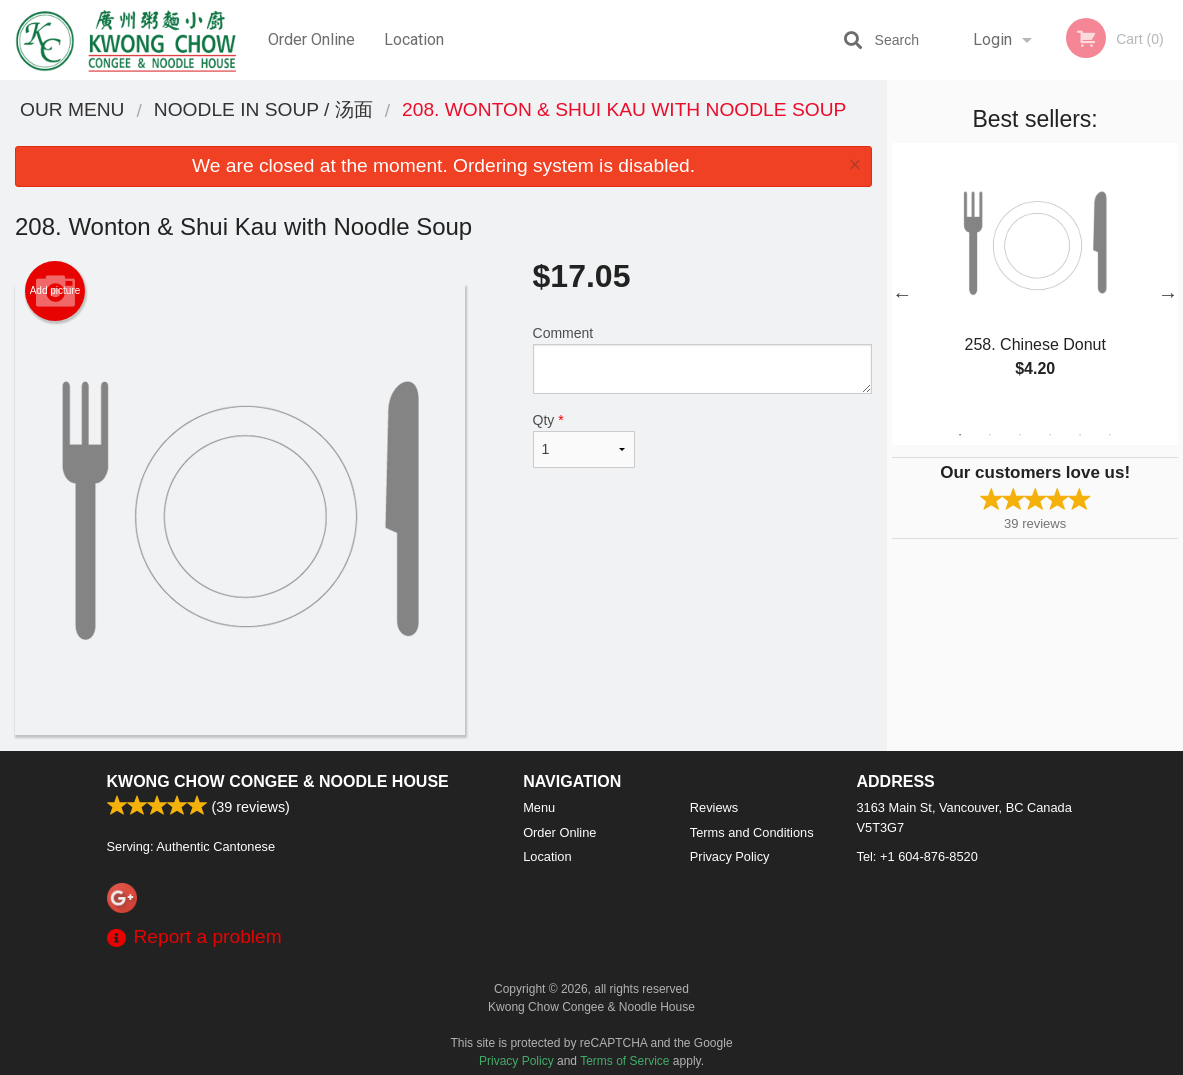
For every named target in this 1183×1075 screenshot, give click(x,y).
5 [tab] (1080, 435)
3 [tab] (1020, 435)
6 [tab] (1110, 435)
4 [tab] (1050, 435)
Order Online (311, 39)
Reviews (714, 807)
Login (992, 39)
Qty (584, 440)
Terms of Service (624, 1061)
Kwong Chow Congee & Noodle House (278, 781)
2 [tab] (990, 435)
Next (1168, 294)
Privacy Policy (730, 856)
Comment (703, 359)
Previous (902, 294)
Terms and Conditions (752, 832)
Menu (539, 807)
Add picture (55, 291)
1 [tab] (960, 435)
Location (414, 39)
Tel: (917, 856)
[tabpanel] (1035, 282)
